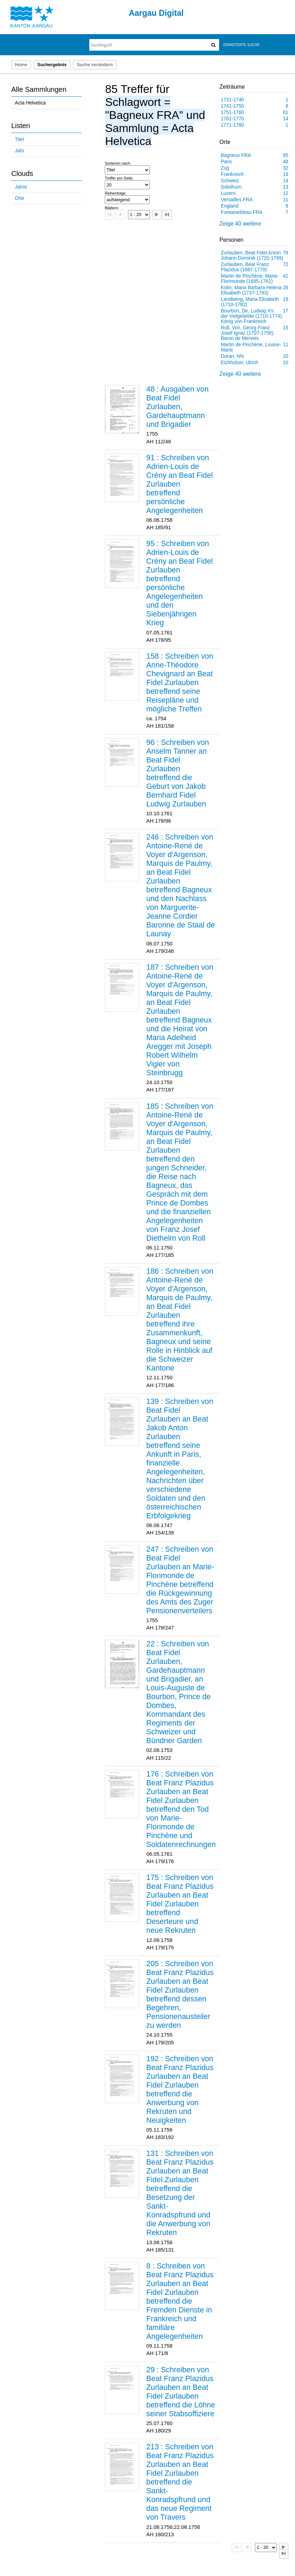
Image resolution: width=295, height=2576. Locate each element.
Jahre (21, 187)
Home (21, 64)
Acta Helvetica (30, 103)
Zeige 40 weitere (240, 224)
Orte (19, 198)
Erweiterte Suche (241, 45)
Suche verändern (95, 64)
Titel (19, 139)
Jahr (19, 150)
